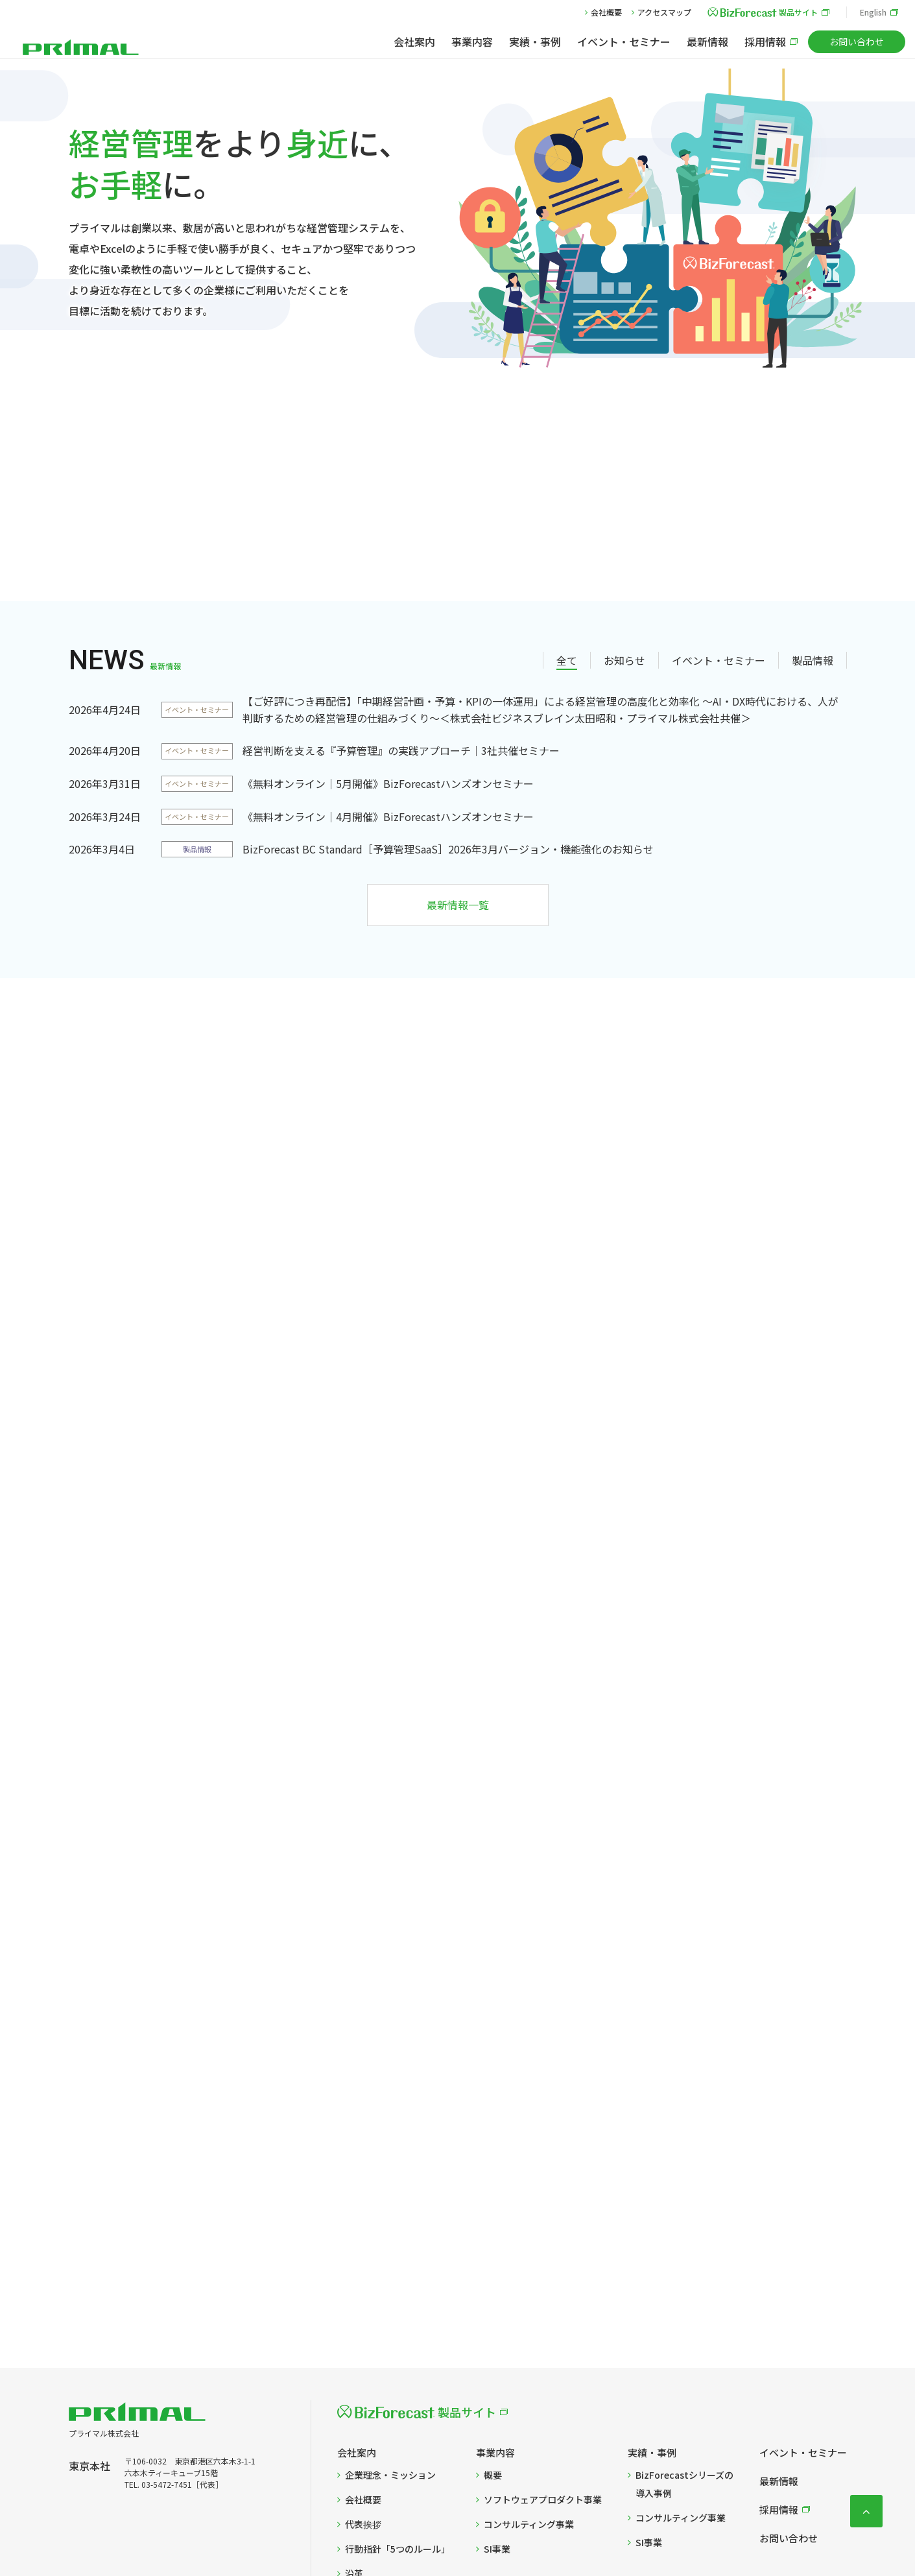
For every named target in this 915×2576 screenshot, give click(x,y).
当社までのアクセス (385, 2459)
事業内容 (472, 41)
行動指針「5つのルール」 (397, 2409)
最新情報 (707, 41)
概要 (493, 2336)
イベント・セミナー (624, 41)
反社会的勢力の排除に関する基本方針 (624, 2525)
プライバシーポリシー (270, 2525)
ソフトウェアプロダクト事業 (543, 2360)
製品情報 (812, 521)
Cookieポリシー (355, 2525)
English (873, 12)
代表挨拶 (363, 2385)
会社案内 (414, 41)
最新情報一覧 (458, 766)
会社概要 (606, 12)
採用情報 (765, 41)
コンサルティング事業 (529, 2385)
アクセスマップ (664, 12)
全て (566, 521)
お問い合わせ (856, 41)
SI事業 (497, 2409)
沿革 (354, 2434)
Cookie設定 (423, 2525)
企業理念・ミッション (390, 2336)
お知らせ (624, 521)
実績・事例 (535, 41)
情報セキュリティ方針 (501, 2525)
